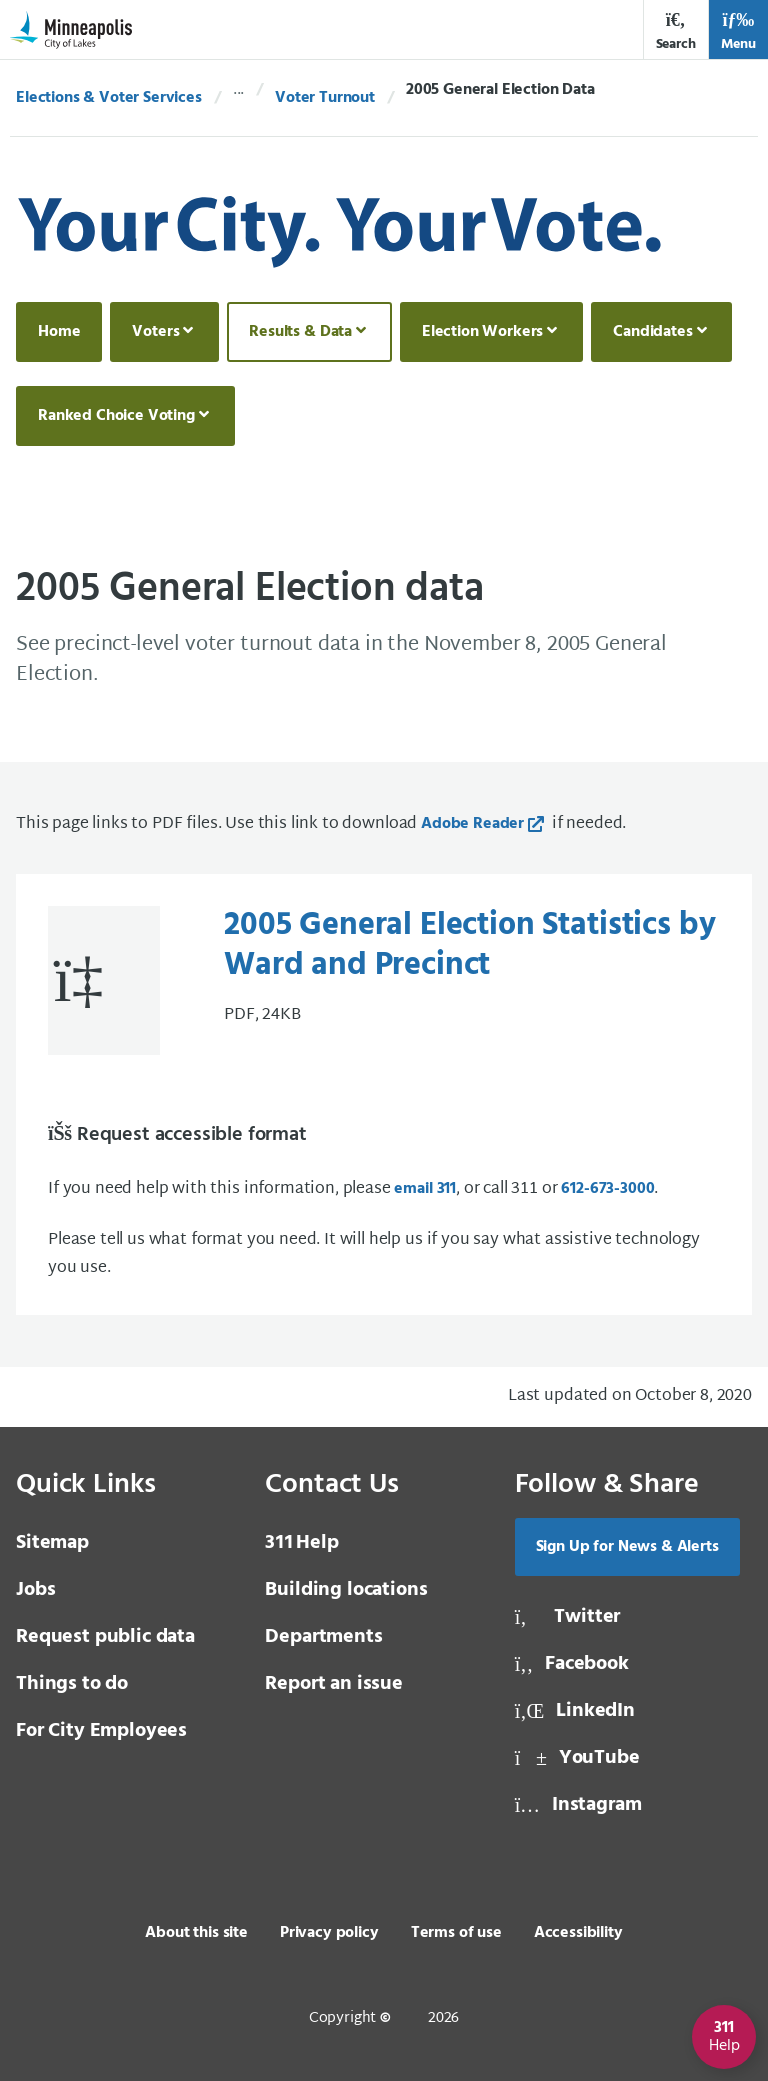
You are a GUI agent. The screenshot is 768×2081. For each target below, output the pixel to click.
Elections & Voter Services (109, 98)
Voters (155, 332)
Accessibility (578, 1933)
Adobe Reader (472, 824)
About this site (196, 1933)
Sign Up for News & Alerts (627, 1547)
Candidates (652, 332)
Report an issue (334, 1684)
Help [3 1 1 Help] (301, 1543)
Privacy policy (329, 1933)
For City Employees (101, 1731)
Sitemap (52, 1543)
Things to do (72, 1684)
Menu (738, 31)
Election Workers (482, 332)
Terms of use (456, 1933)
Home (59, 332)
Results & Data (300, 332)
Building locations (346, 1590)
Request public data (105, 1637)
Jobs (35, 1590)
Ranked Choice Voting (116, 416)
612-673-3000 (607, 1189)
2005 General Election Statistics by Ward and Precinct (469, 946)
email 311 (425, 1189)
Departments (323, 1637)
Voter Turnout (325, 98)
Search (676, 31)
